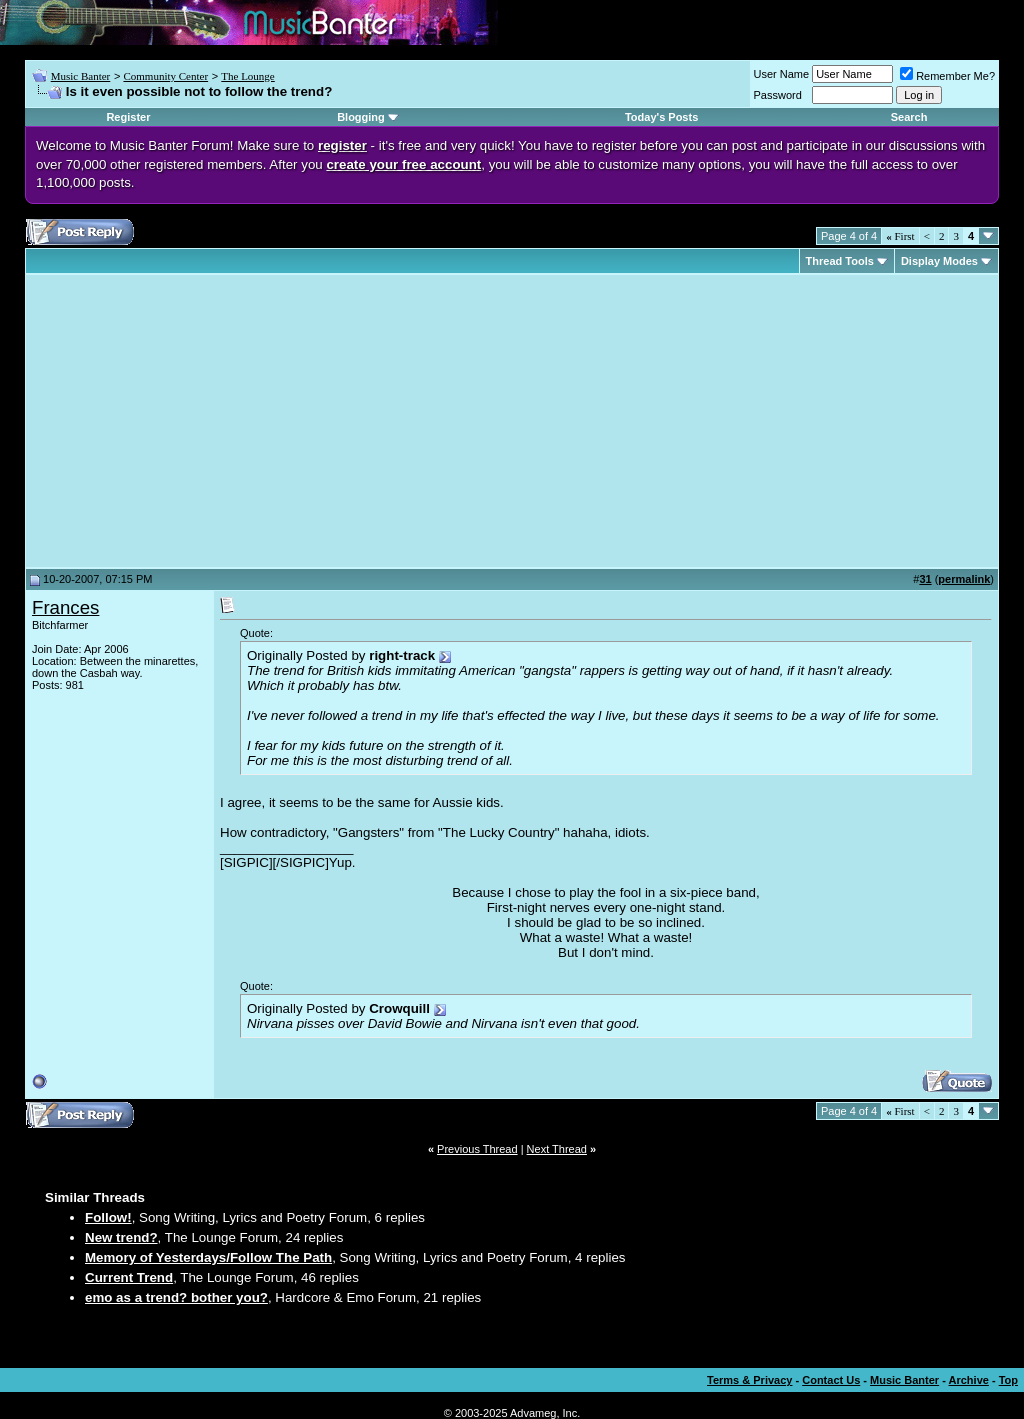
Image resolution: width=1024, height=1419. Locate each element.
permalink (964, 579)
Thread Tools (840, 261)
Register (128, 117)
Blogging (361, 117)
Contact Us (831, 1380)
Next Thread (557, 1149)
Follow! (108, 1217)
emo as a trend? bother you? (176, 1297)
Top (1008, 1380)
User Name (782, 74)
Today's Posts (661, 117)
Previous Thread (477, 1149)
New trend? (121, 1237)
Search (909, 117)
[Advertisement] (200, 421)
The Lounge (247, 76)
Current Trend (129, 1277)
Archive (969, 1380)
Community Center (165, 76)
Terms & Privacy (749, 1380)
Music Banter (81, 76)
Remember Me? (947, 76)
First (900, 236)
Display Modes (939, 261)
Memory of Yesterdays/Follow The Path (208, 1257)
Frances (65, 607)
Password (778, 95)
